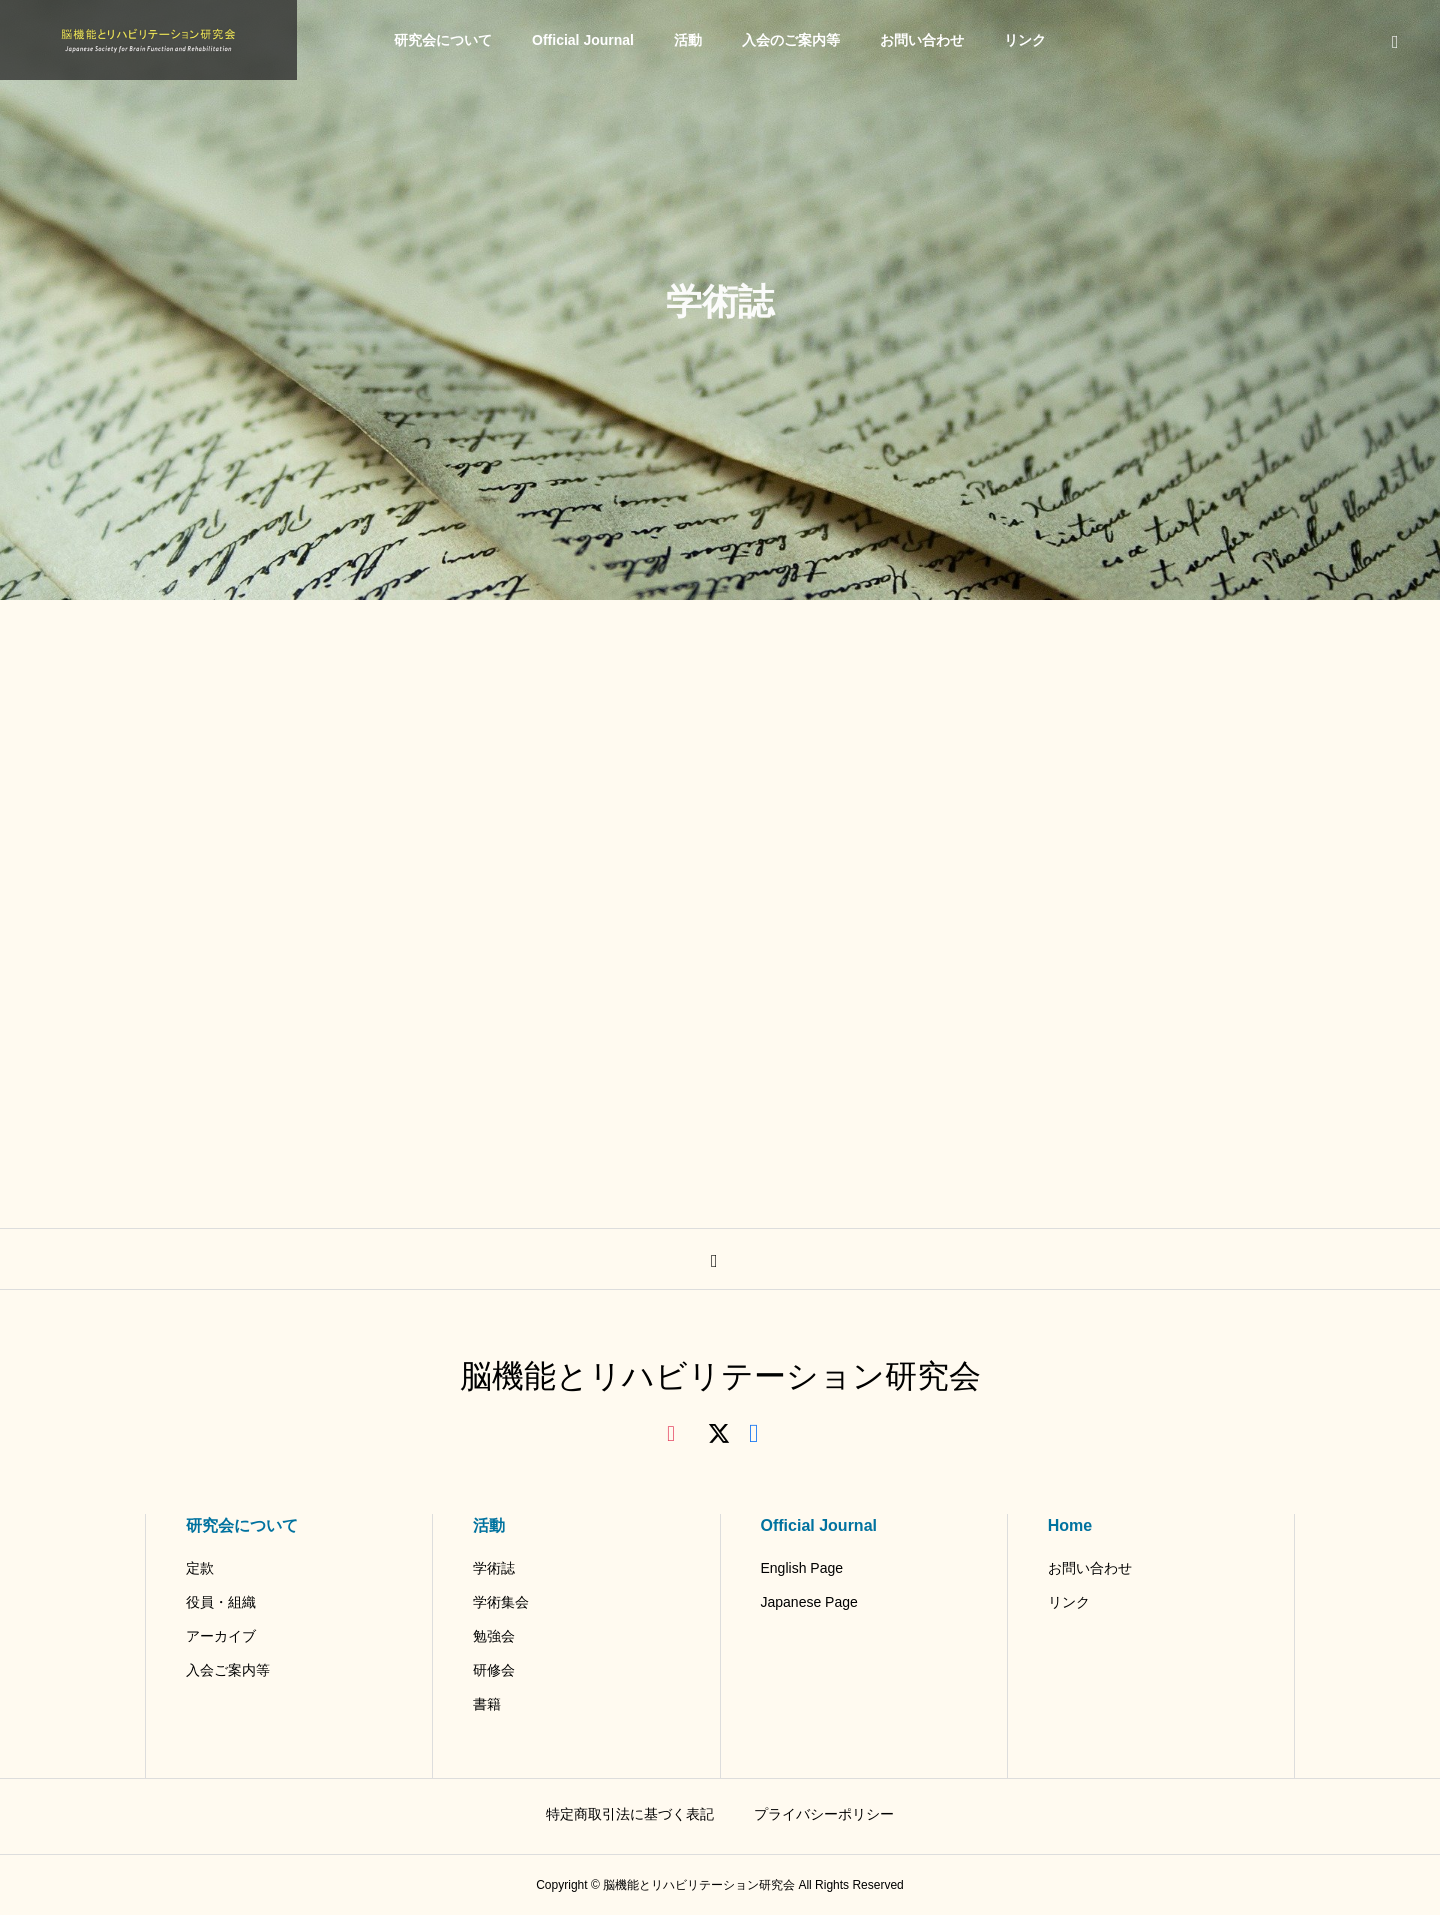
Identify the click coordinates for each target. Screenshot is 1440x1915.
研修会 (494, 1670)
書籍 (487, 1704)
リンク (1025, 40)
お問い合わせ (922, 40)
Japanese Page (809, 1602)
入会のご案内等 (791, 40)
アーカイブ (221, 1636)
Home (1070, 1525)
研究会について (443, 40)
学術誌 (494, 1568)
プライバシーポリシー (824, 1814)
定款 (200, 1568)
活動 (688, 40)
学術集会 (501, 1602)
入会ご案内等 (228, 1670)
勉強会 (494, 1636)
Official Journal (583, 40)
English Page (802, 1568)
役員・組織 (221, 1602)
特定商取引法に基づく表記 (630, 1814)
